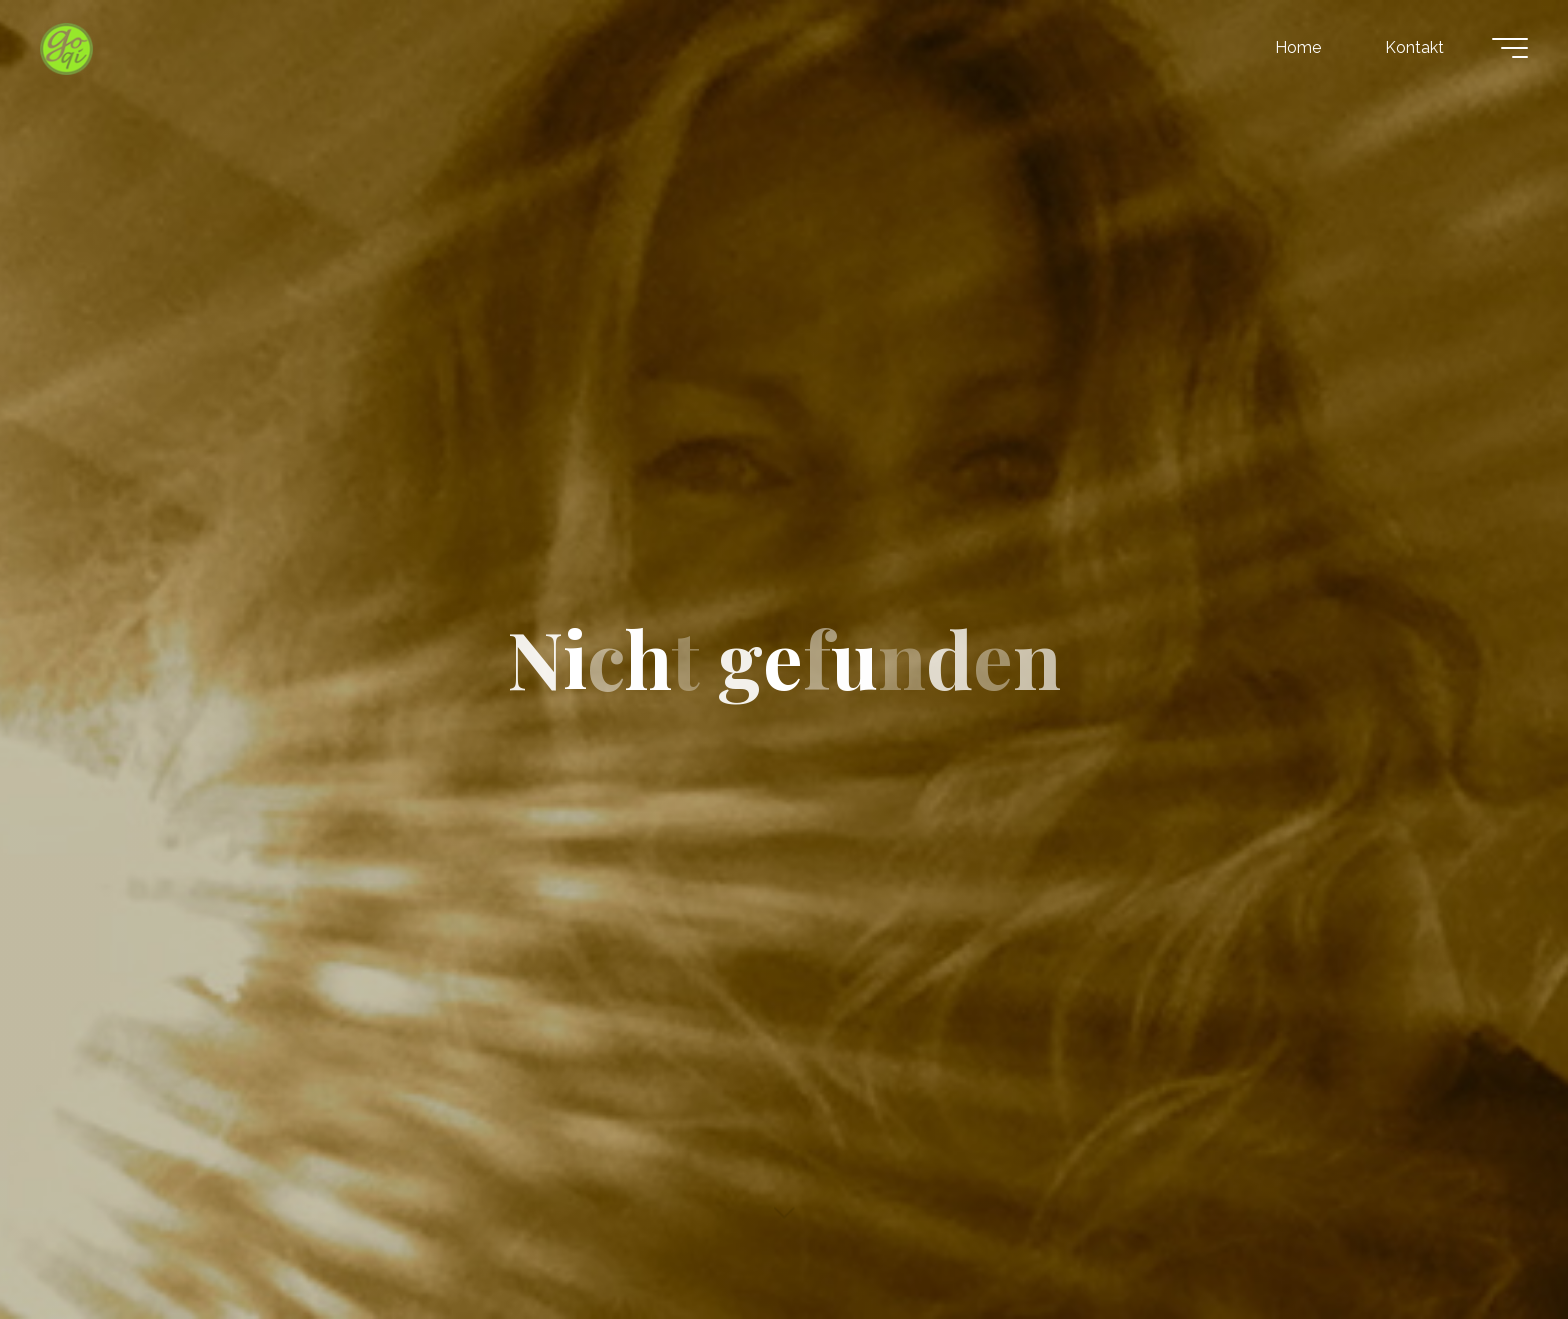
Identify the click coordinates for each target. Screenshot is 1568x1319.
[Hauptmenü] (1510, 48)
